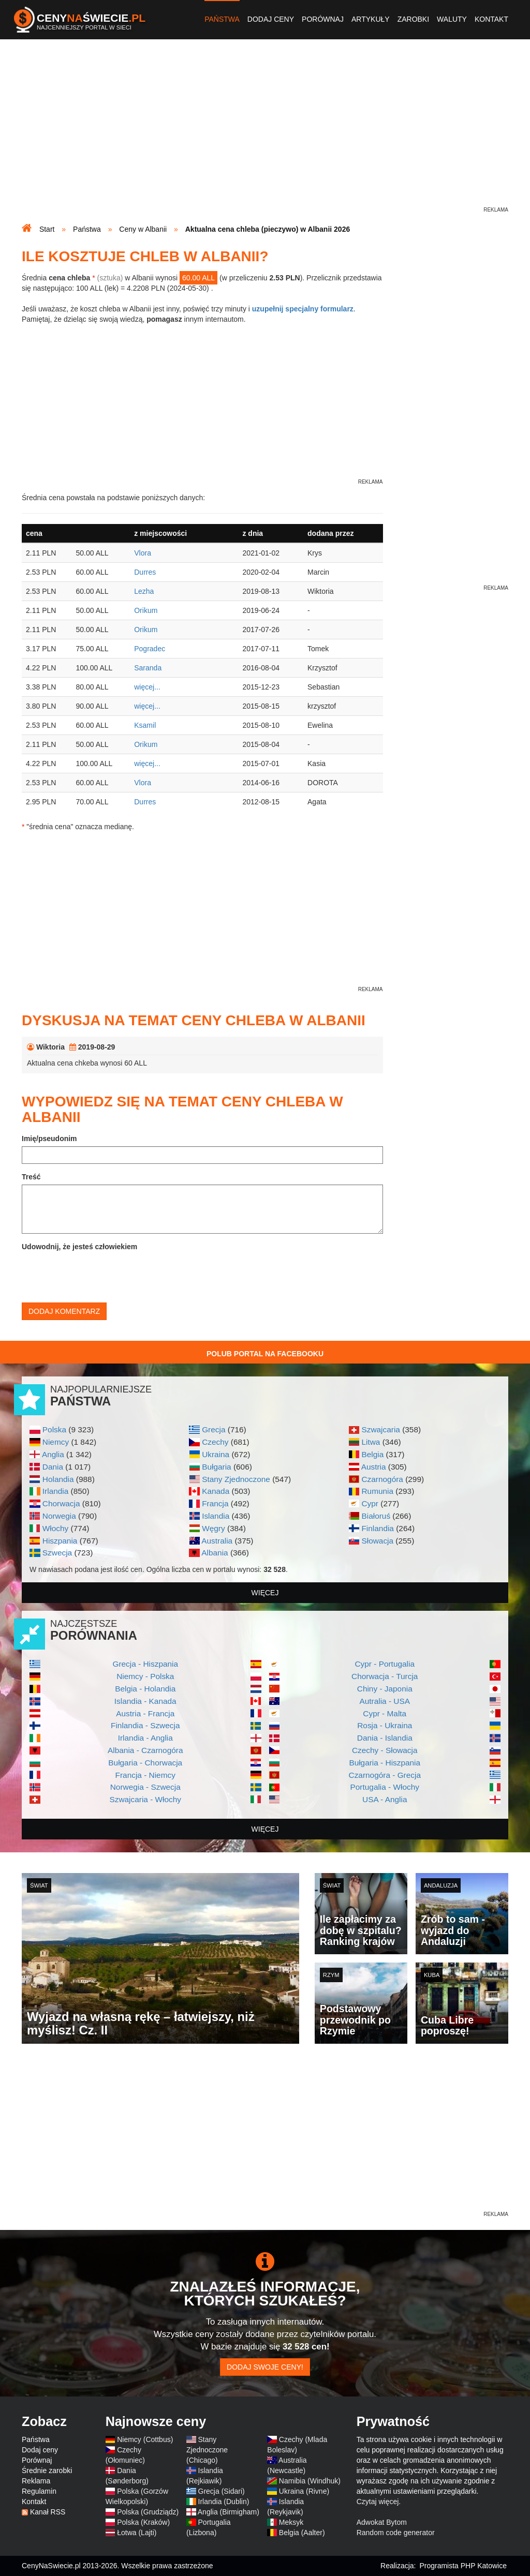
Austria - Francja (145, 1713)
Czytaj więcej (378, 2501)
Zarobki (413, 19)
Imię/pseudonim (49, 1138)
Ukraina (215, 1454)
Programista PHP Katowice (463, 2566)
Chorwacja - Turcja (384, 1676)
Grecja (213, 1429)
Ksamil (145, 725)
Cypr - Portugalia (385, 1663)
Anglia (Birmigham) (228, 2512)
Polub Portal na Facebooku (265, 1354)
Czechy (215, 1441)
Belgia (372, 1454)
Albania (214, 1552)
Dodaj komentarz (64, 1311)
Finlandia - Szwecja (145, 1725)
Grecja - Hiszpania (145, 1663)
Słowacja (377, 1540)
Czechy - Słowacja (385, 1750)
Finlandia (377, 1528)
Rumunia (377, 1491)
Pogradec (149, 649)
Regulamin (39, 2491)
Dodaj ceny (270, 19)
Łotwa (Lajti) (136, 2532)
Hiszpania (60, 1540)
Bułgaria (216, 1466)
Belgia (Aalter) (302, 2532)
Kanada (215, 1491)
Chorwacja (61, 1503)
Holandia (58, 1479)
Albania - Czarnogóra (145, 1750)
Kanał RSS (47, 2512)
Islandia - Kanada (145, 1701)
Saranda (147, 668)
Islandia (215, 1515)
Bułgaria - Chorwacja (145, 1762)
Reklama (36, 2481)
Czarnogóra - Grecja (385, 1775)
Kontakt (491, 19)
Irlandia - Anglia (145, 1737)
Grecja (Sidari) (221, 2491)
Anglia (53, 1454)
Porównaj (323, 19)
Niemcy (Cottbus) (145, 2439)
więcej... (147, 687)
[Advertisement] (265, 132)
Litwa (370, 1441)
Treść (31, 1177)
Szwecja (57, 1552)
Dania (52, 1466)
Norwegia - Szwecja (145, 1787)
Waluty (452, 19)
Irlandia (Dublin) (223, 2501)
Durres (145, 572)
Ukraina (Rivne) (304, 2491)
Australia (216, 1540)
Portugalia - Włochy (384, 1787)
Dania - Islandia (385, 1737)
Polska (54, 1429)
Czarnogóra (382, 1479)
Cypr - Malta (384, 1713)
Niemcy (55, 1441)
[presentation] (100, 1274)
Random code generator (396, 2532)
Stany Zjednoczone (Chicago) (207, 2449)
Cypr (369, 1503)
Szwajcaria (380, 1429)
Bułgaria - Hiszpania (384, 1762)
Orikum (145, 610)
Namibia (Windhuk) (310, 2481)
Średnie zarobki (47, 2470)
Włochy (55, 1528)
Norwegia (59, 1515)
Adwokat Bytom (382, 2522)
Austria (373, 1466)
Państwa (222, 19)
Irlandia (55, 1491)
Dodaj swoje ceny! (265, 2367)
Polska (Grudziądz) (148, 2512)
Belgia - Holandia (145, 1688)
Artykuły (370, 19)
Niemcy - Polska (145, 1676)
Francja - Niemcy (145, 1775)
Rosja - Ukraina (384, 1725)
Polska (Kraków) (143, 2522)
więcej (265, 1593)
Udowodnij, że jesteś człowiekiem (79, 1246)
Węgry (213, 1528)
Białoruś (375, 1515)
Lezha (144, 591)
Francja (215, 1503)
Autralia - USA (384, 1701)
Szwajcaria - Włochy (145, 1799)
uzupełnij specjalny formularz (303, 309)
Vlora (142, 553)
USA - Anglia (384, 1799)
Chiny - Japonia (385, 1688)
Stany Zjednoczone (236, 1479)
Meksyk (291, 2522)
